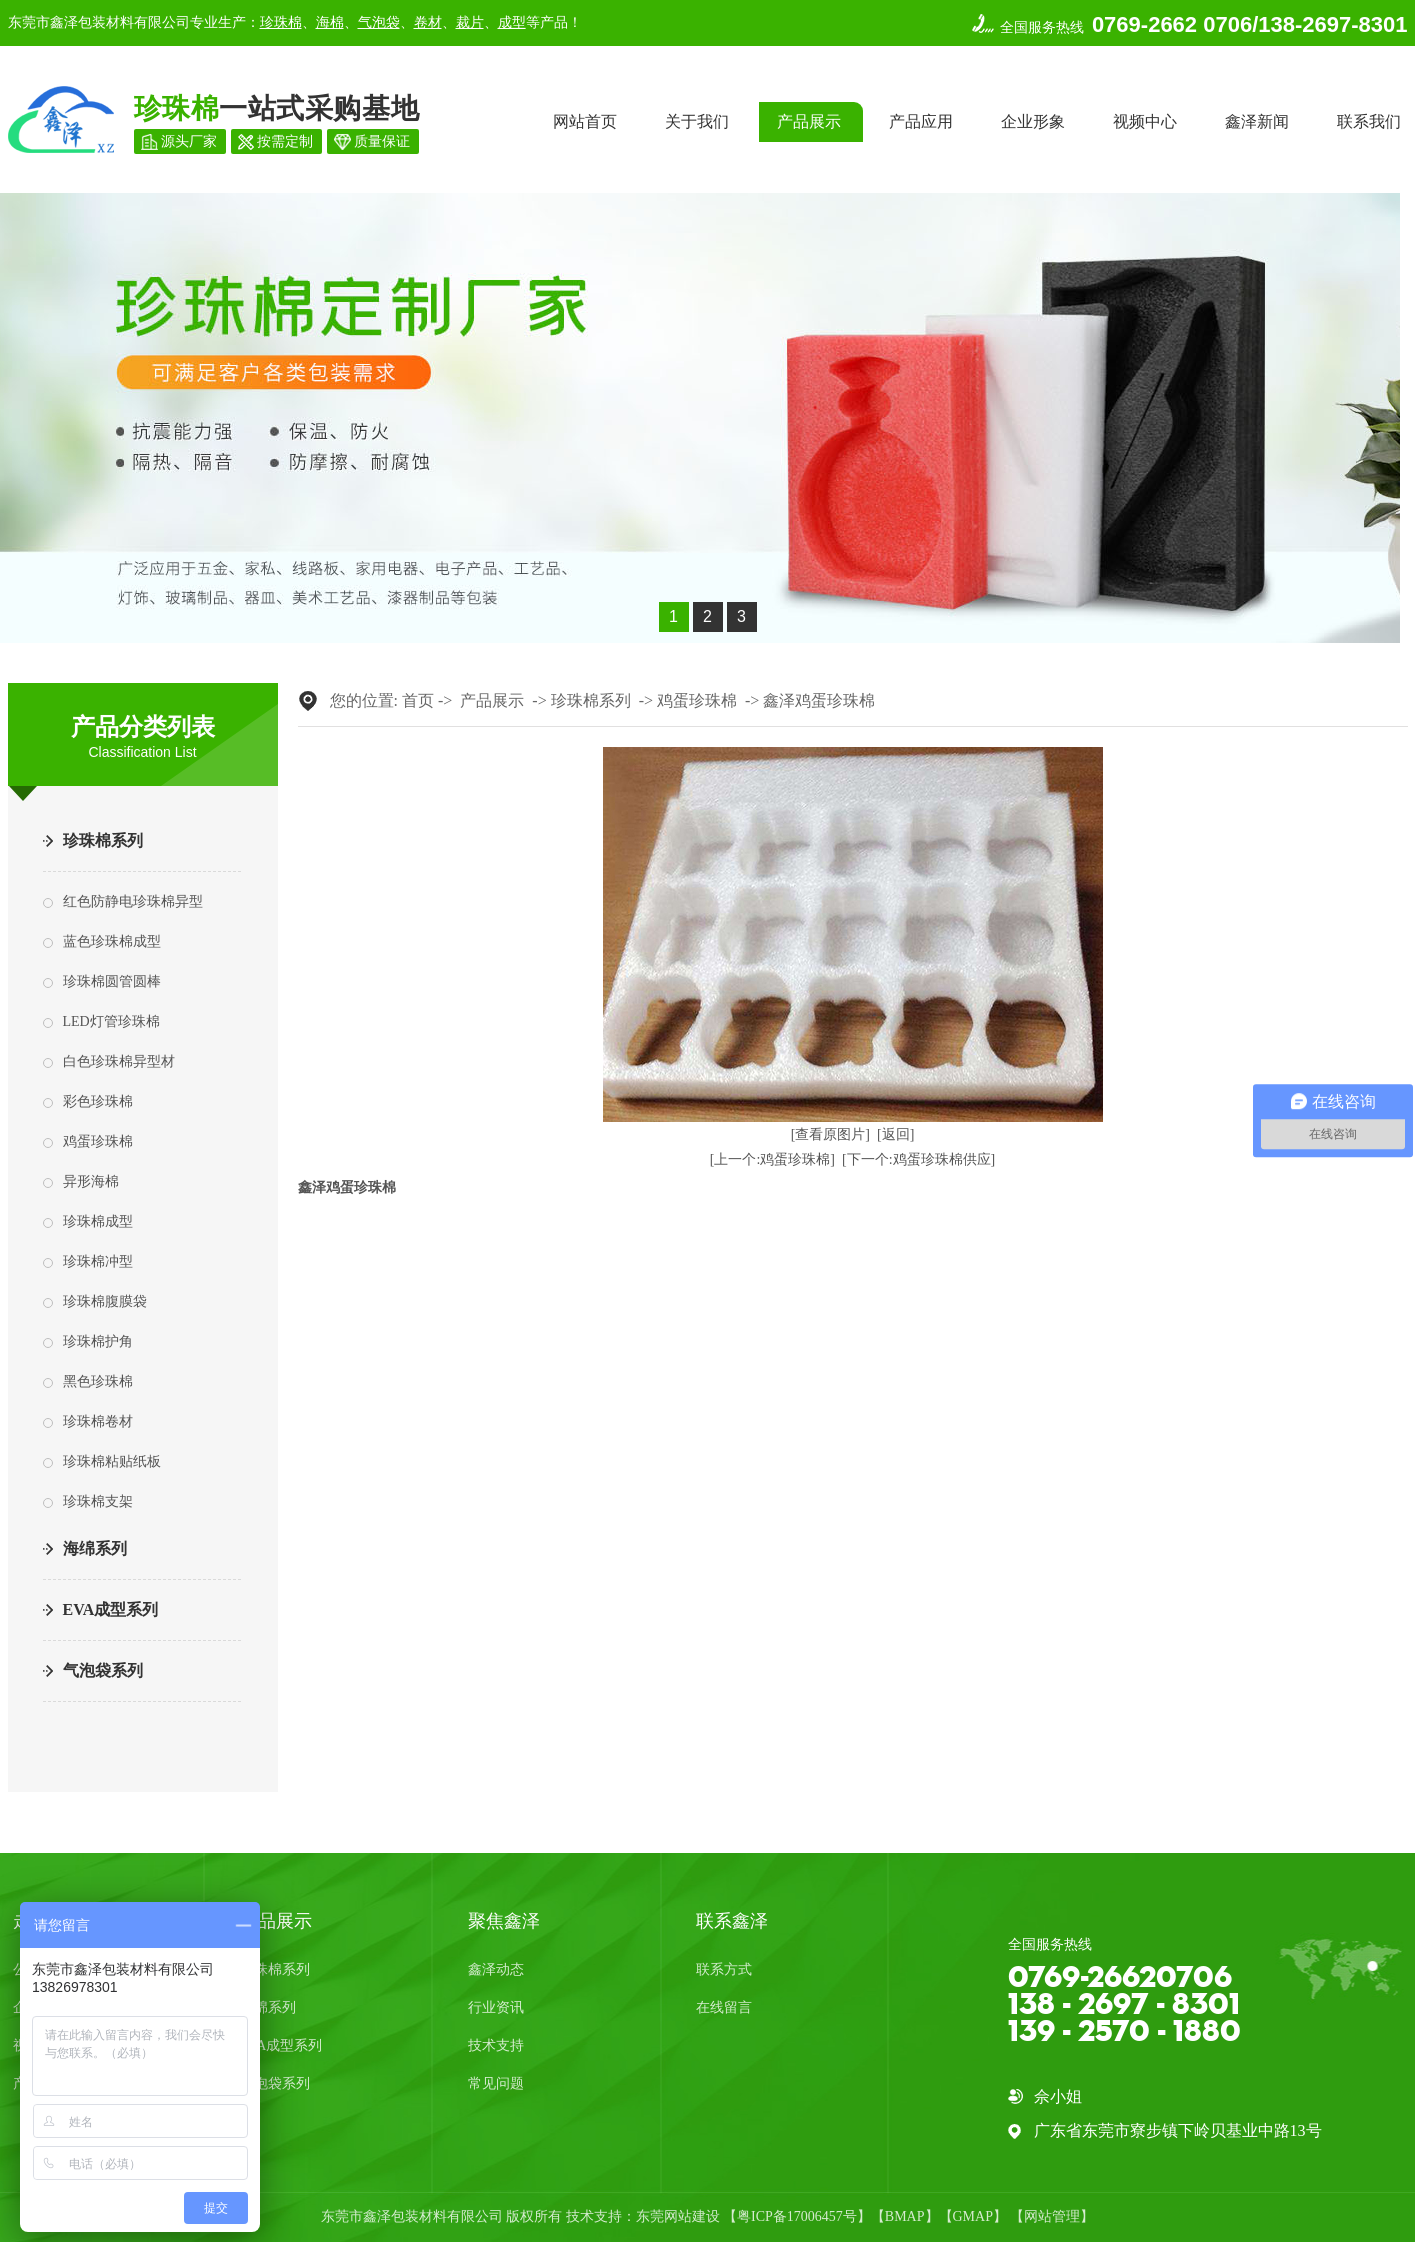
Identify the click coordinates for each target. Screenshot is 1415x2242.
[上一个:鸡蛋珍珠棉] (772, 1159)
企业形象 (1033, 121)
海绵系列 (95, 1548)
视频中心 (1145, 121)
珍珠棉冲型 (98, 1261)
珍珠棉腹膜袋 (105, 1301)
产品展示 (809, 121)
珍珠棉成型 (98, 1221)
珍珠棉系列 (103, 840)
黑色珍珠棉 (98, 1381)
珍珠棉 (281, 22)
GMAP (973, 2216)
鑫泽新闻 (1257, 121)
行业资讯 (496, 2007)
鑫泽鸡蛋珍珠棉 (819, 700)
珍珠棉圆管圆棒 (112, 981)
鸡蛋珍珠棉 (98, 1141)
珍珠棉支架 (98, 1501)
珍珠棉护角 (98, 1341)
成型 (512, 22)
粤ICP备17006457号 (797, 2216)
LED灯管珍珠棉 (111, 1021)
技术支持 (496, 2045)
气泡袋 (379, 22)
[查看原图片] (830, 1134)
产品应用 (921, 121)
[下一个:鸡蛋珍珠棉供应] (918, 1159)
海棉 (330, 22)
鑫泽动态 (496, 1969)
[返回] (895, 1134)
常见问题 (496, 2083)
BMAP (905, 2216)
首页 (418, 700)
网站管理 (1052, 2216)
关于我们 (697, 121)
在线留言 (724, 2007)
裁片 (470, 22)
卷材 (428, 22)
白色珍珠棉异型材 (119, 1061)
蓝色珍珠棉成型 (112, 941)
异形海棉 (91, 1181)
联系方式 (724, 1969)
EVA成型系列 (111, 1609)
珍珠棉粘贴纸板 (112, 1461)
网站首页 (585, 121)
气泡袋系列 (103, 1670)
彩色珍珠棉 (98, 1101)
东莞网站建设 (678, 2216)
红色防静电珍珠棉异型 (133, 901)
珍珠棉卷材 (98, 1421)
